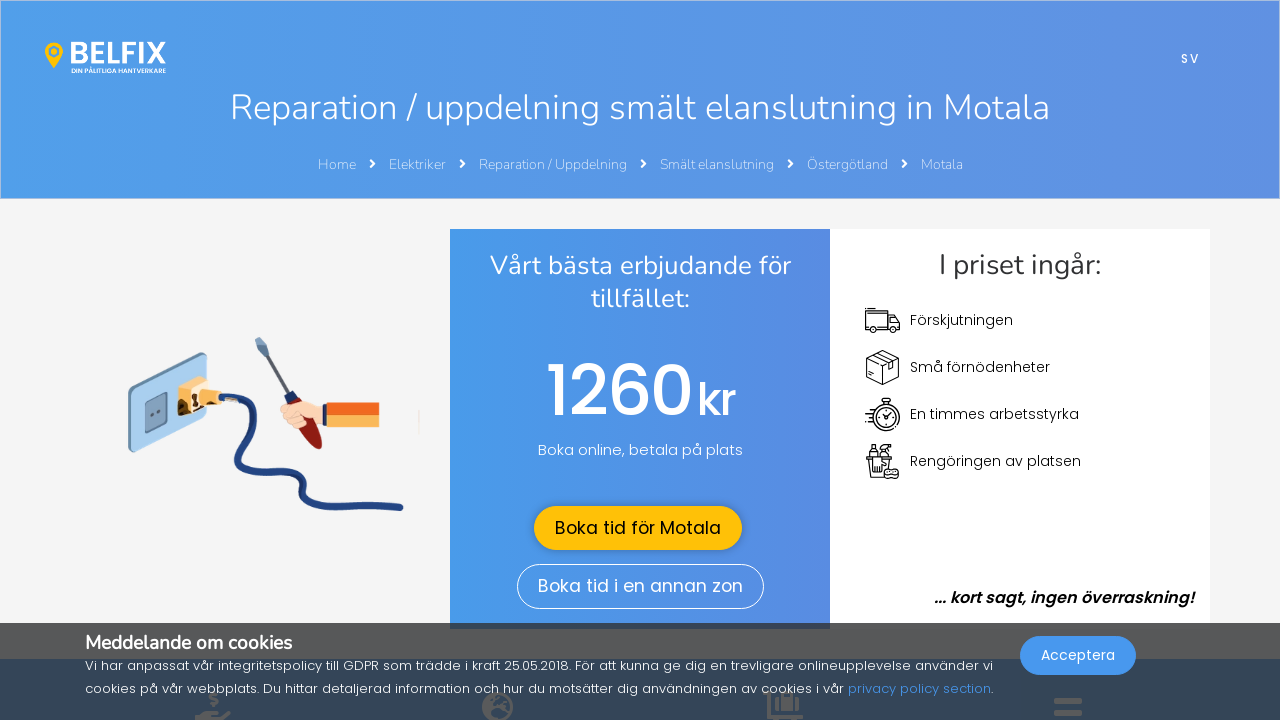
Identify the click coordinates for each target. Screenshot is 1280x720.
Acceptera (1078, 676)
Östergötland (849, 164)
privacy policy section (919, 688)
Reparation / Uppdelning (554, 164)
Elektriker (419, 164)
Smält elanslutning (718, 164)
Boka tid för (638, 528)
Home (337, 164)
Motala (942, 164)
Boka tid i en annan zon (640, 586)
